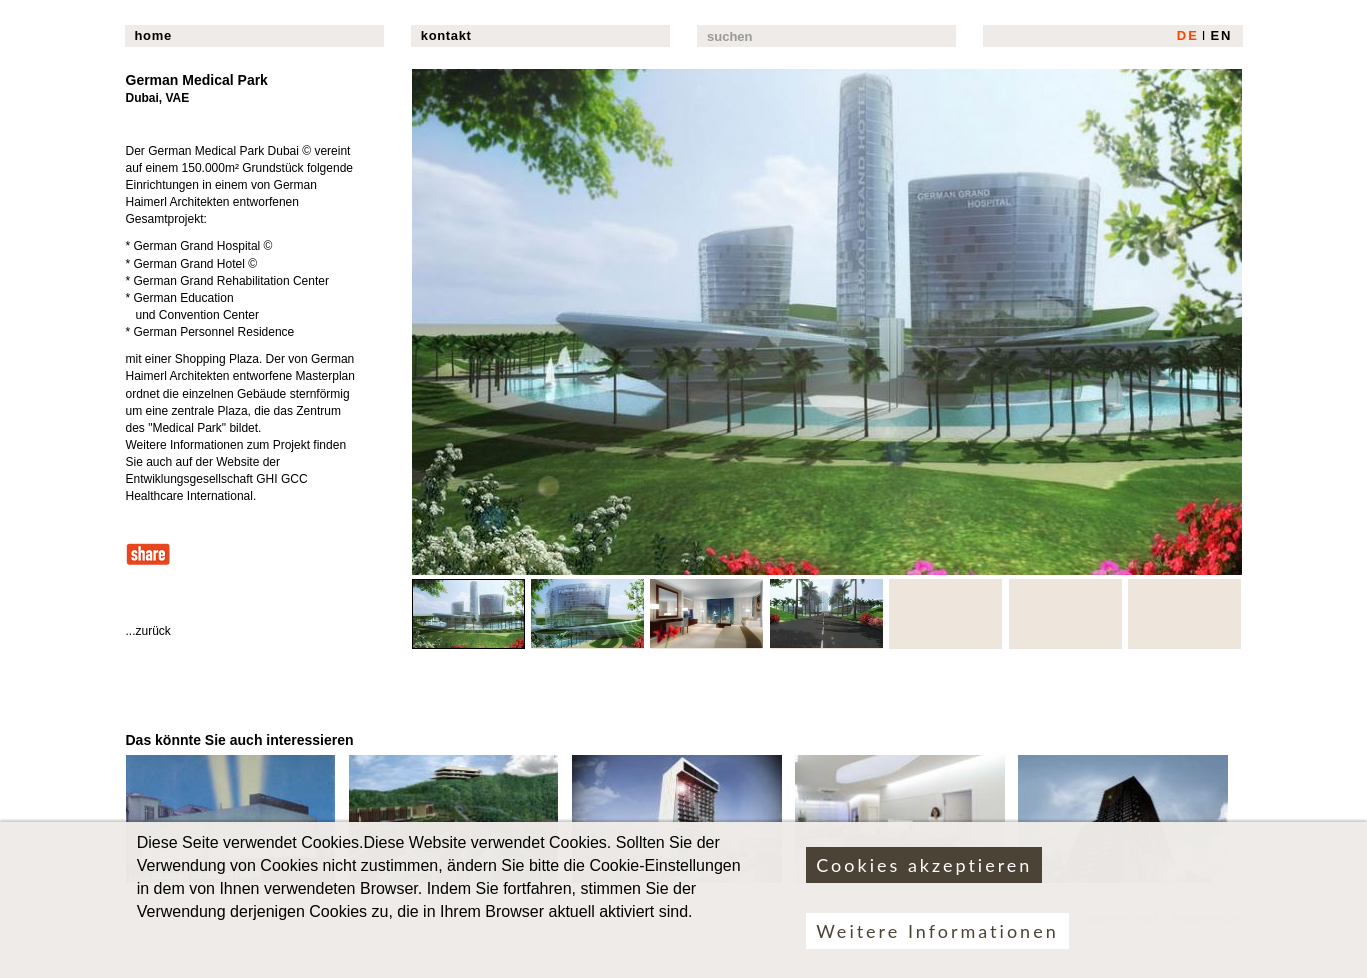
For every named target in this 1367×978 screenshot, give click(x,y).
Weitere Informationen (937, 942)
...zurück (148, 631)
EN (1221, 35)
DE (1188, 35)
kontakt (446, 35)
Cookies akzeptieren (924, 876)
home (153, 35)
